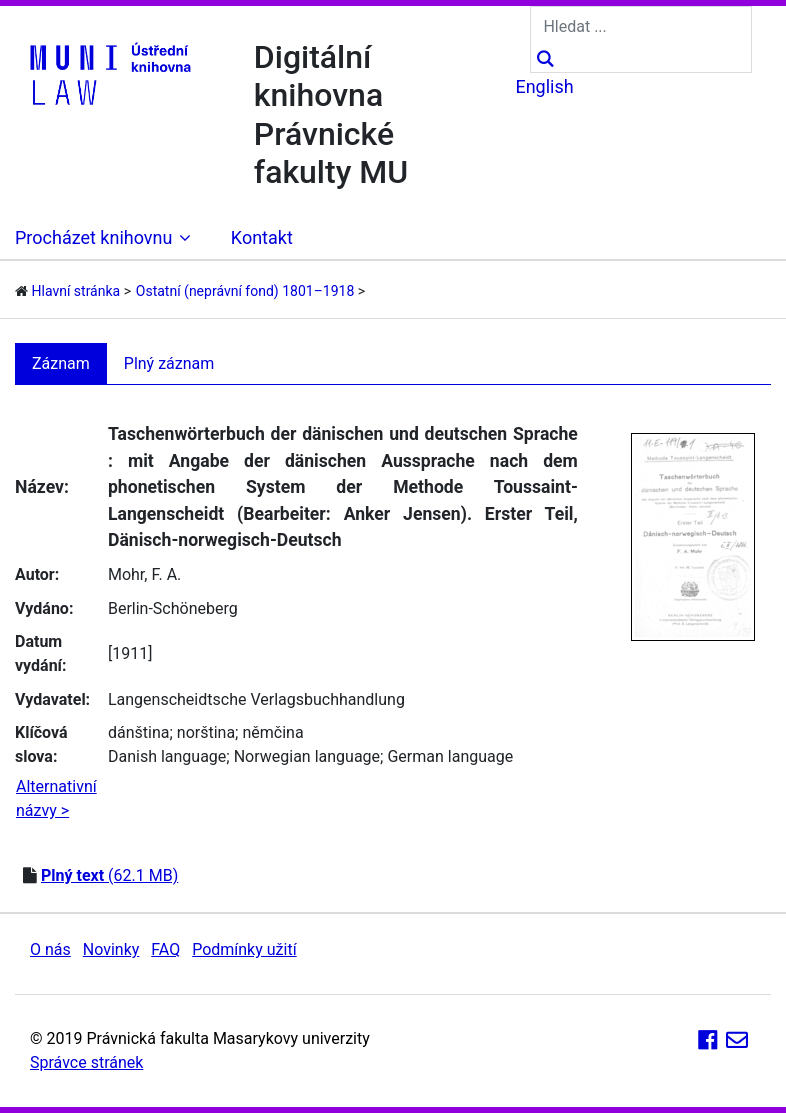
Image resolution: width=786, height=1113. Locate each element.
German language (450, 756)
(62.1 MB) (109, 875)
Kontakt (262, 237)
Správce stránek (86, 1062)
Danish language (167, 756)
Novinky (111, 949)
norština (206, 732)
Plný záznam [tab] (169, 363)
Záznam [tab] (61, 363)
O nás (50, 949)
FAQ (165, 949)
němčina (272, 732)
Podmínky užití (244, 949)
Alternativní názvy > (56, 798)
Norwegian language (307, 756)
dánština (138, 732)
